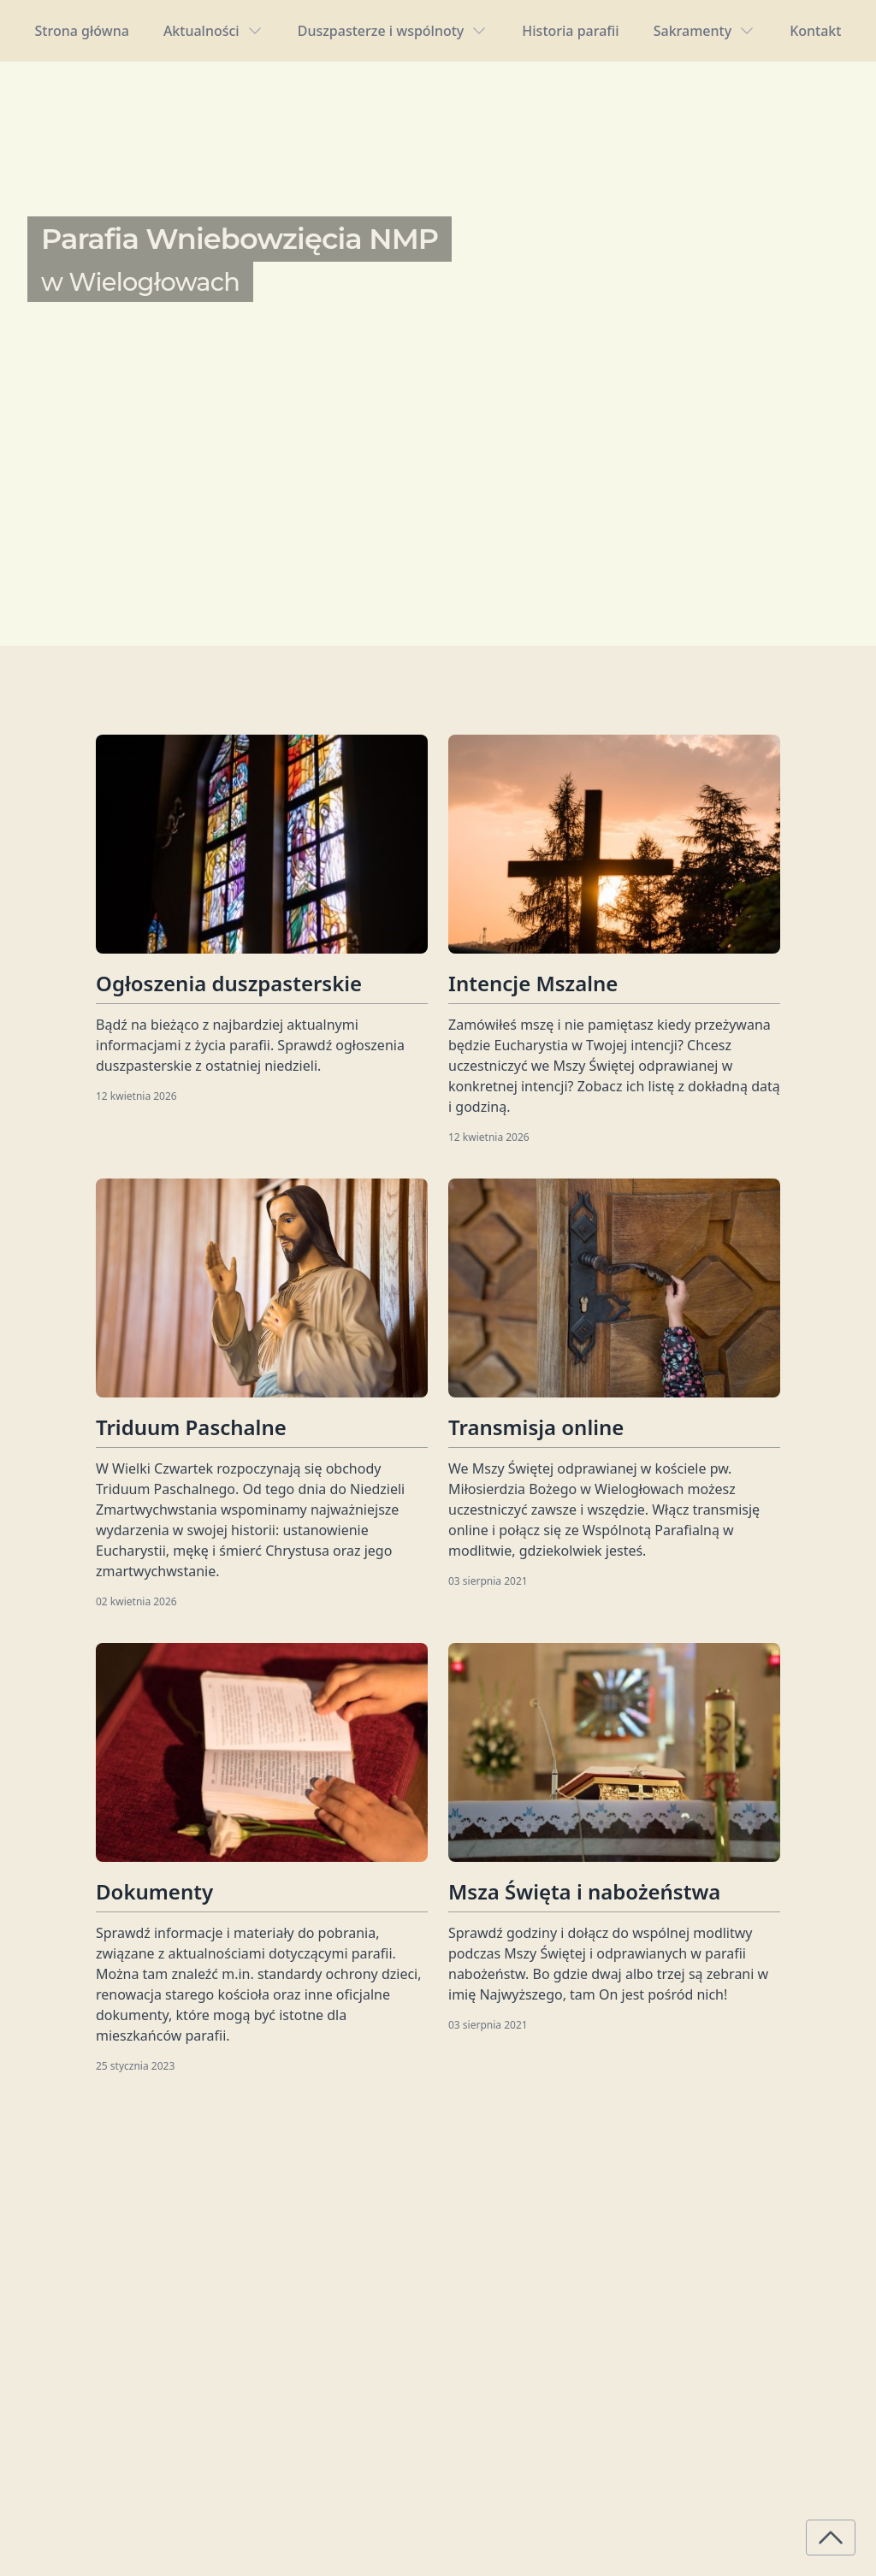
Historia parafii (570, 30)
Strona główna (82, 30)
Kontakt (815, 30)
